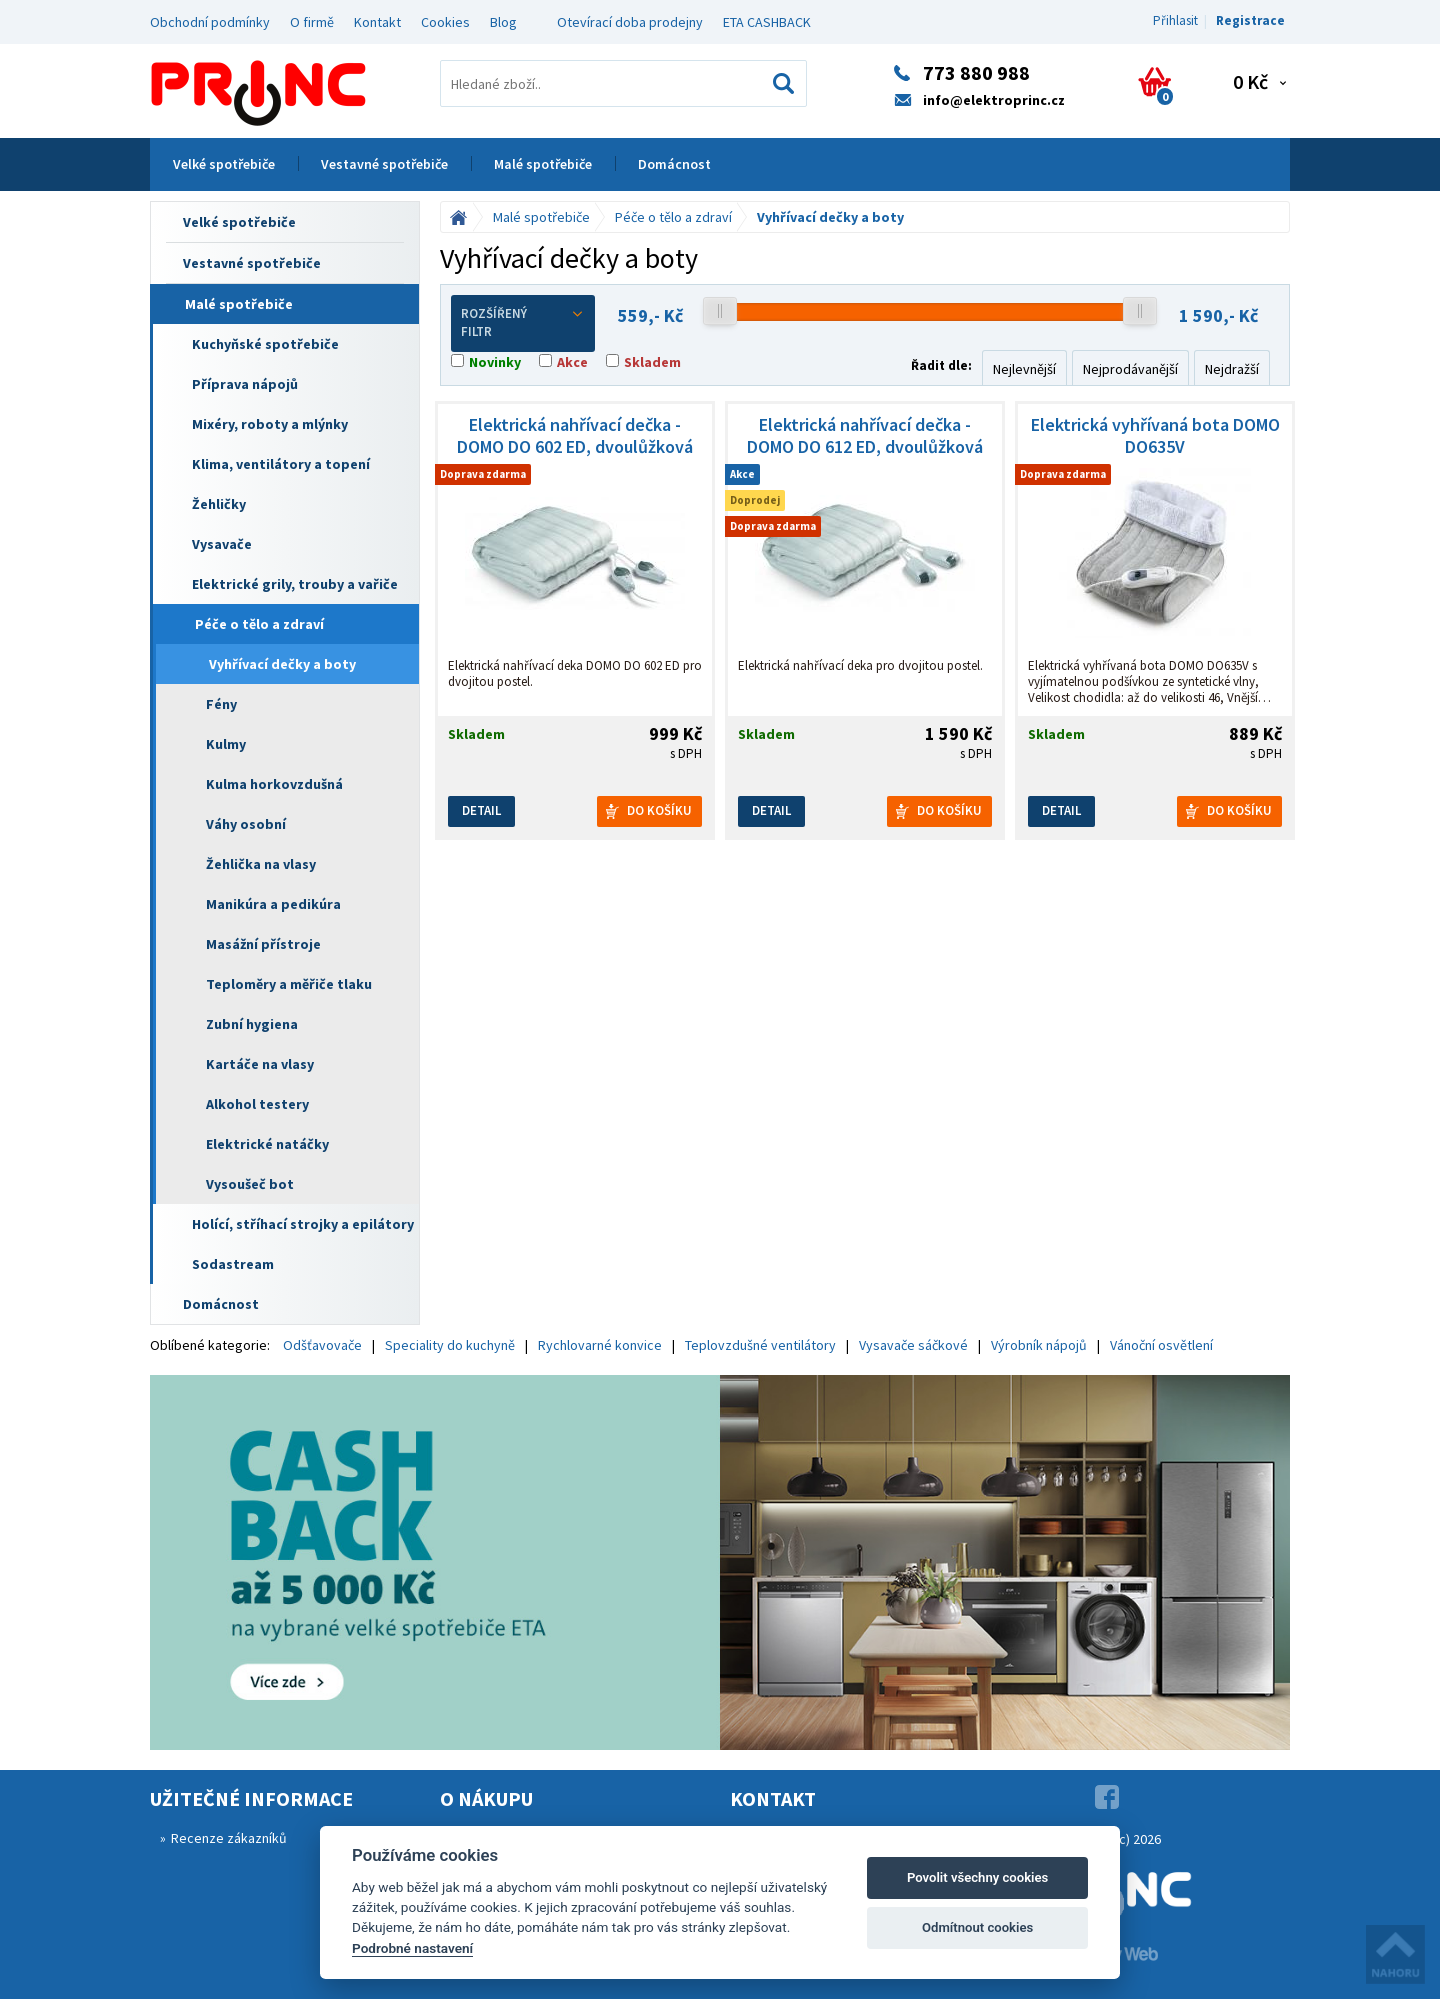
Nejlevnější (1024, 369)
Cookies (445, 22)
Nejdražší (1232, 369)
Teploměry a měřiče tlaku (289, 984)
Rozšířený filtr (523, 323)
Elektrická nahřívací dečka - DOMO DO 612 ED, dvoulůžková (865, 436)
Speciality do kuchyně (450, 1345)
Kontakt (377, 22)
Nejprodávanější (1130, 369)
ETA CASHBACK (767, 22)
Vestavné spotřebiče (384, 164)
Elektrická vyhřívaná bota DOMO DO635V (1155, 436)
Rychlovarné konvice (600, 1345)
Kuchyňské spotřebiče (265, 344)
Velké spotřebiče (224, 164)
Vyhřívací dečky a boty (282, 664)
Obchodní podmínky (210, 22)
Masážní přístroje (263, 944)
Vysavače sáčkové (913, 1345)
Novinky (495, 362)
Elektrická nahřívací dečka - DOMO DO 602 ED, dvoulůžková (575, 436)
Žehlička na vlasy (261, 864)
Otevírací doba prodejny (630, 22)
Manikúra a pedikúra (273, 904)
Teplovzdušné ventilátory (760, 1345)
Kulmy (226, 744)
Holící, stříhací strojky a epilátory (303, 1224)
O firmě (312, 22)
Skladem (652, 362)
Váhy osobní (246, 824)
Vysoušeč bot (250, 1184)
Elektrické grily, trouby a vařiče (295, 584)
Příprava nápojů (245, 384)
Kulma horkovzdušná (274, 784)
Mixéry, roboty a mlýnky (270, 424)
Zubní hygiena (252, 1024)
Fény (221, 704)
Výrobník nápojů (1039, 1345)
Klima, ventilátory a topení (281, 464)
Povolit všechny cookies (977, 1877)
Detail (481, 810)
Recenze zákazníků (229, 1838)
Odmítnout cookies (977, 1927)
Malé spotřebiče (543, 164)
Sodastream (233, 1264)
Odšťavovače (322, 1345)
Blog (503, 22)
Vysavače (222, 544)
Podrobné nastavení (412, 1948)
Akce (572, 362)
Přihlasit (1175, 20)
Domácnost (674, 164)
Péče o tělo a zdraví (259, 624)
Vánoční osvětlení (1161, 1345)
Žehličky (219, 504)
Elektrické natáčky (267, 1144)
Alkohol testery (257, 1104)
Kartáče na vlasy (260, 1064)
